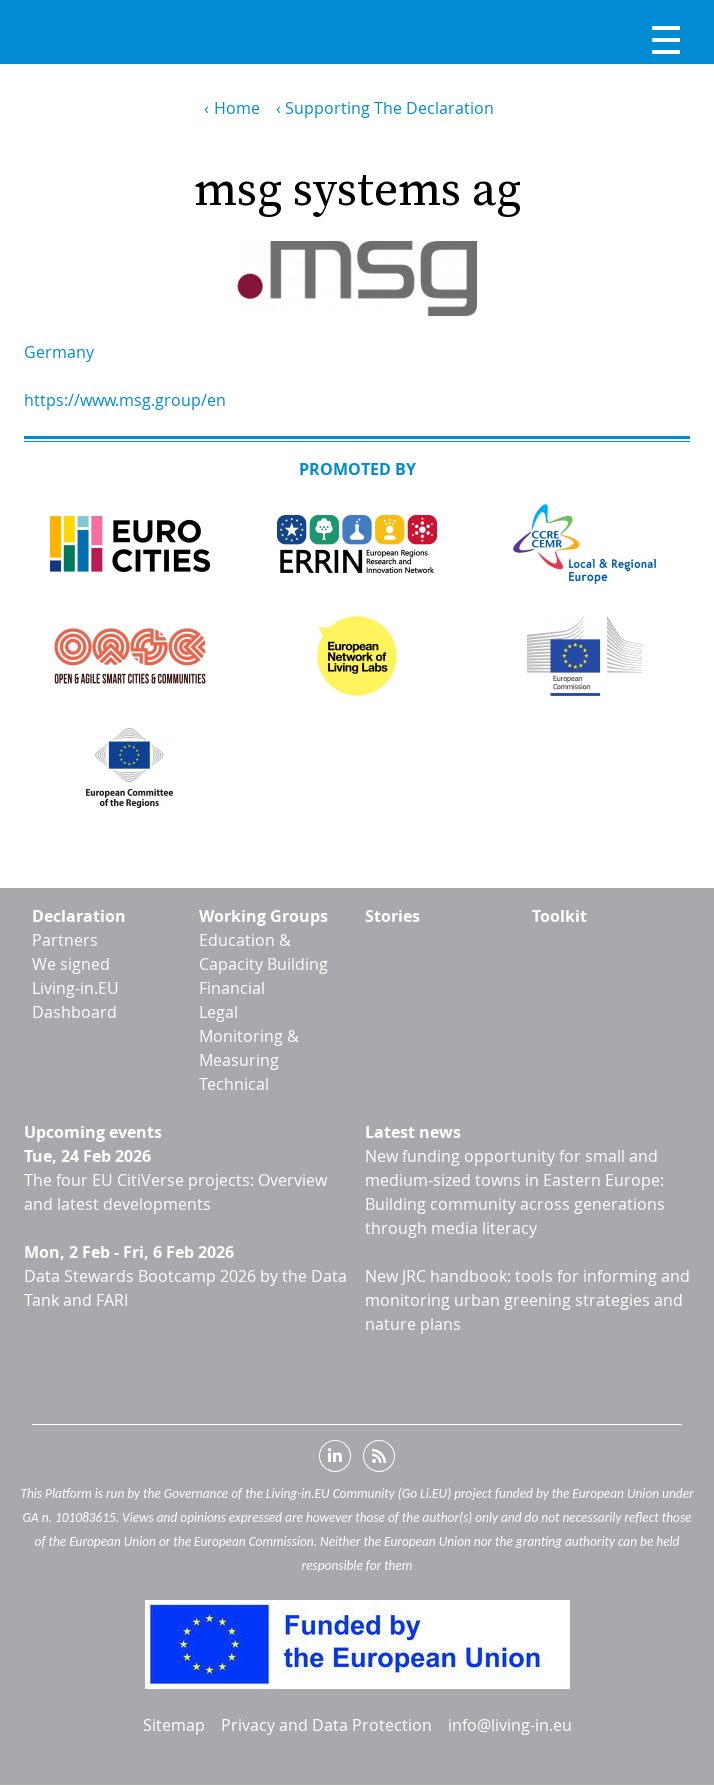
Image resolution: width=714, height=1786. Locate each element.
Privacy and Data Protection (326, 1725)
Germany (59, 352)
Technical (234, 1084)
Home (237, 108)
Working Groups (263, 916)
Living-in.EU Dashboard (75, 1000)
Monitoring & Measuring (249, 1048)
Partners (65, 940)
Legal (218, 1012)
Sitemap (174, 1725)
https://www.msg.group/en (125, 400)
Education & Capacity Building (263, 952)
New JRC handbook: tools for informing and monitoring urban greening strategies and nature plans (527, 1300)
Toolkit (559, 916)
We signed (71, 964)
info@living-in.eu (510, 1725)
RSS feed (379, 1460)
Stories (392, 916)
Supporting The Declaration (389, 108)
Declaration (79, 916)
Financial (232, 988)
